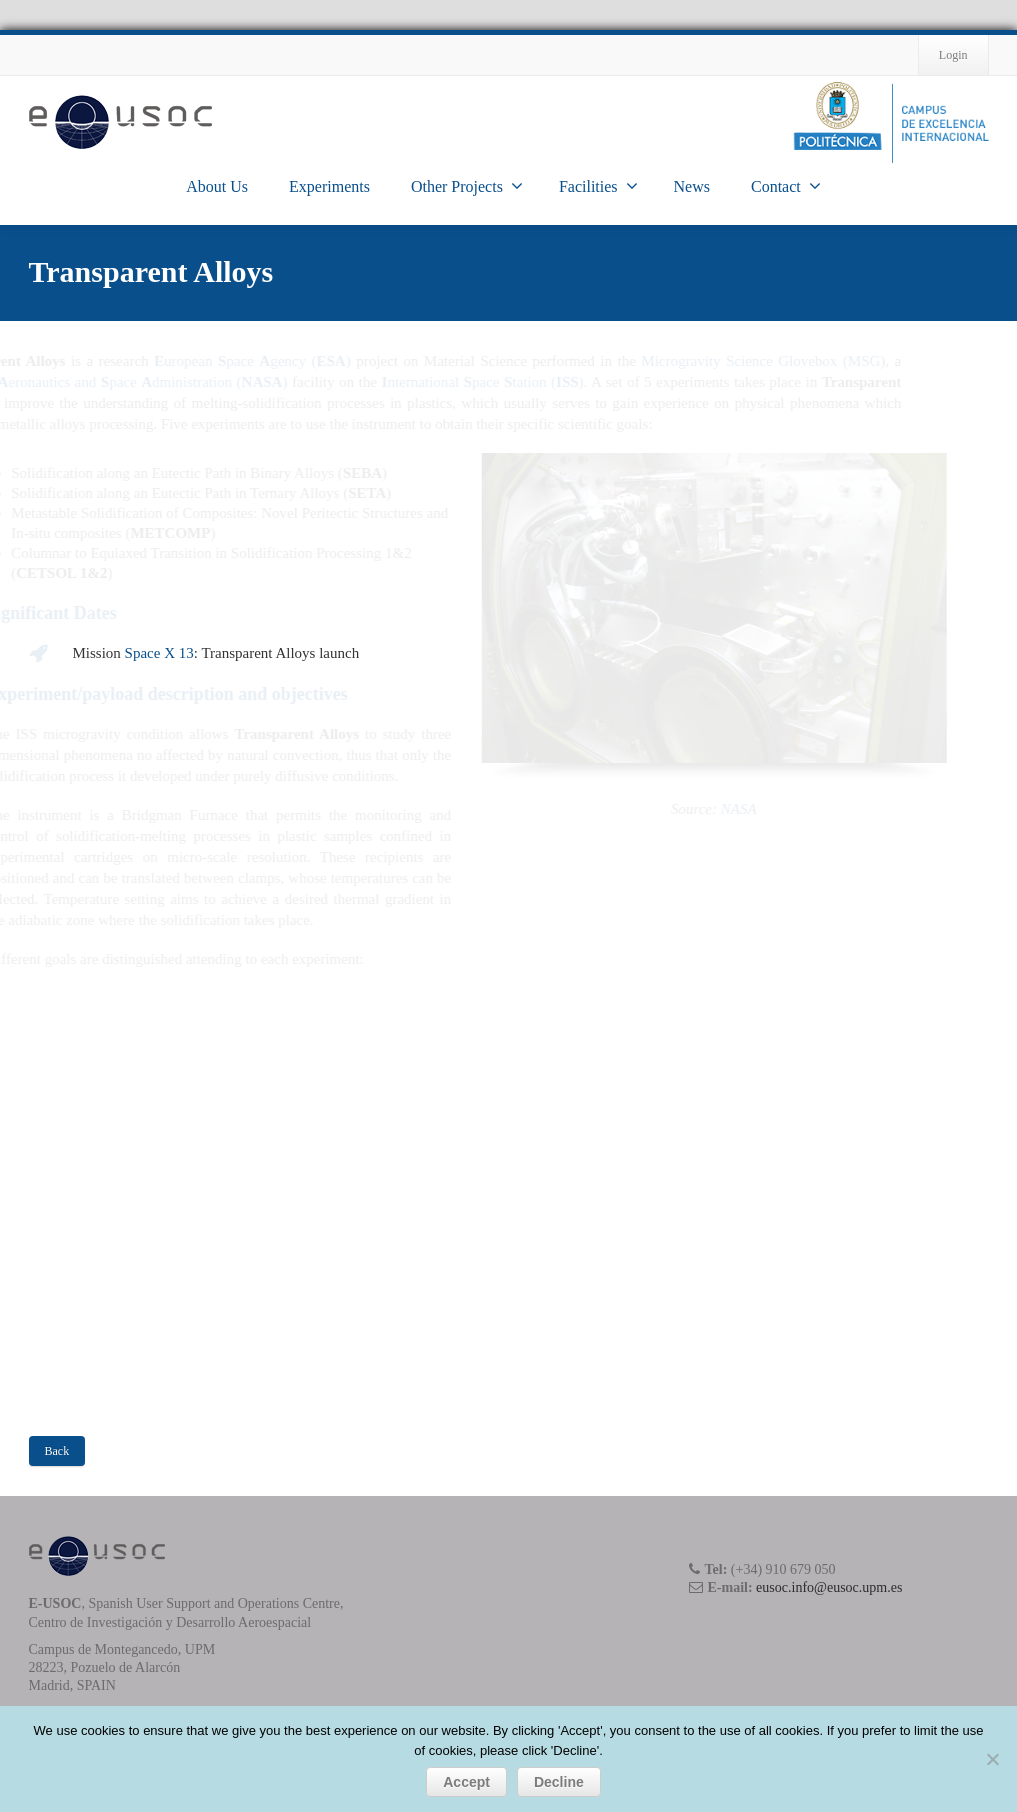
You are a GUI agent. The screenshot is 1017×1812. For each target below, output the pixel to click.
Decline (559, 1782)
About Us (217, 186)
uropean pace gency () (339, 361)
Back (57, 1451)
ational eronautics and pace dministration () (204, 382)
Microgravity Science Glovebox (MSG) (851, 361)
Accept (466, 1782)
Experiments (329, 186)
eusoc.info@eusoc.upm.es (829, 1587)
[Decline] (992, 1759)
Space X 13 (159, 653)
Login (953, 55)
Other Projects (467, 186)
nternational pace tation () (570, 382)
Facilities (598, 186)
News (692, 186)
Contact (786, 186)
